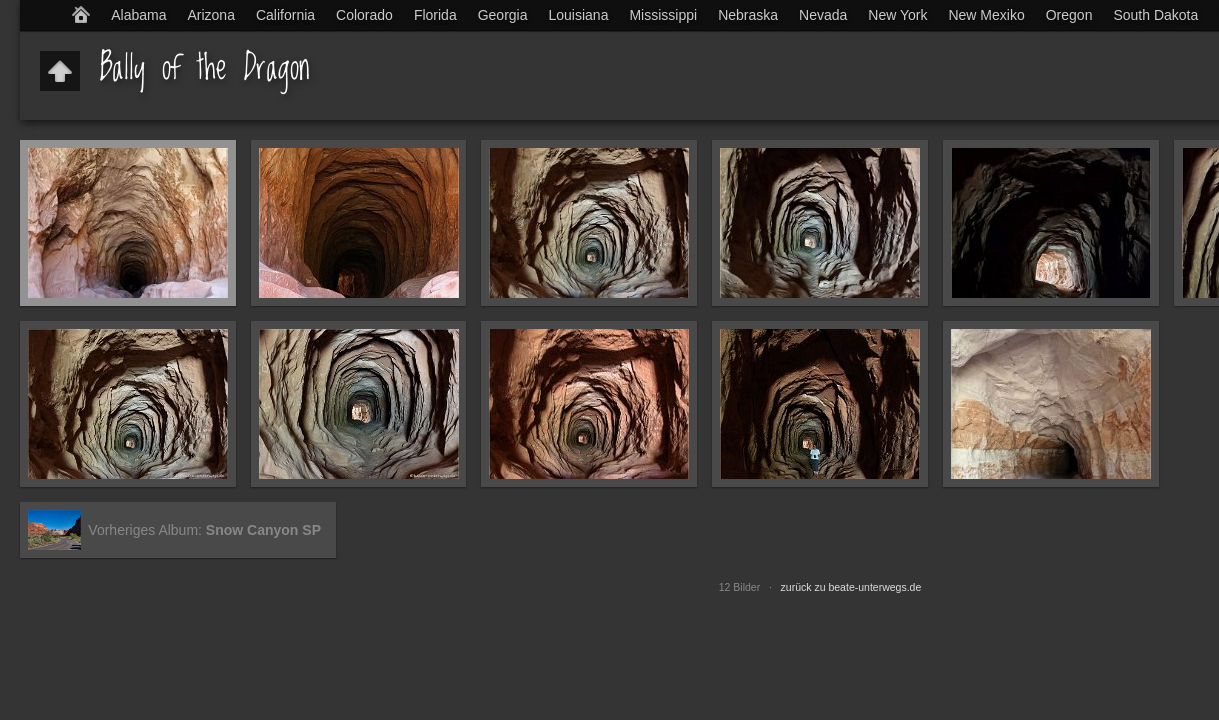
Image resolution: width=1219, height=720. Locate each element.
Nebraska (748, 15)
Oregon (1069, 15)
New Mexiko (986, 15)
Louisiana (579, 15)
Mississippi (663, 15)
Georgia (503, 15)
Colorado (364, 15)
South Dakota (1155, 15)
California (285, 15)
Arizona (210, 15)
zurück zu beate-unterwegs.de (851, 587)
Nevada (823, 15)
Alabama (138, 15)
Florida (435, 15)
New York (897, 15)
